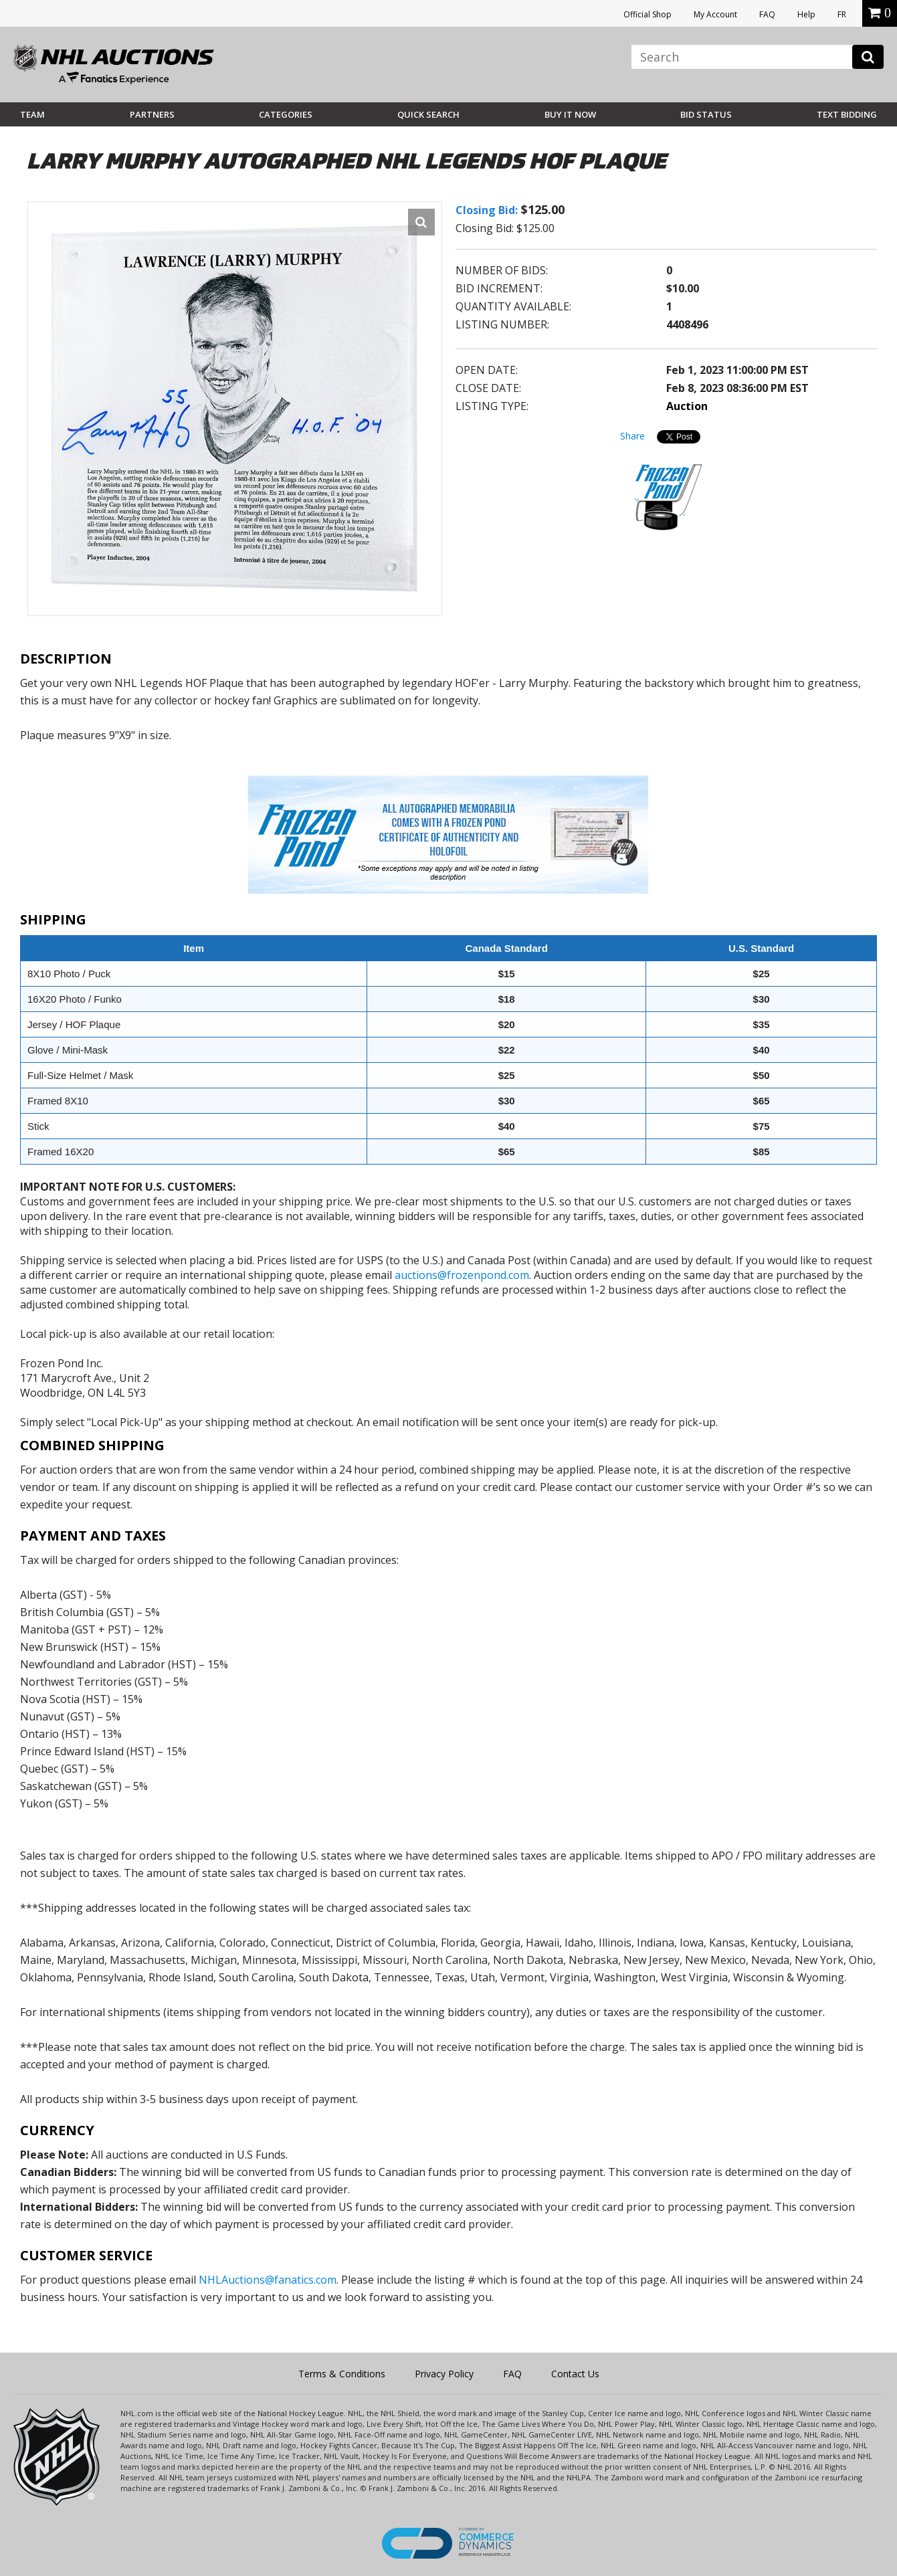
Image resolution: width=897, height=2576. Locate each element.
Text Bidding (847, 114)
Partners (152, 114)
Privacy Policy (444, 2373)
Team (32, 114)
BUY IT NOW (570, 114)
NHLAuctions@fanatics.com (267, 2279)
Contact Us (575, 2373)
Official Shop (647, 14)
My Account (715, 14)
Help (806, 14)
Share (632, 435)
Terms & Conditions (341, 2373)
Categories (285, 114)
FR (841, 14)
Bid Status (706, 114)
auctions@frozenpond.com (462, 1275)
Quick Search (428, 114)
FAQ (767, 14)
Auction (687, 406)
